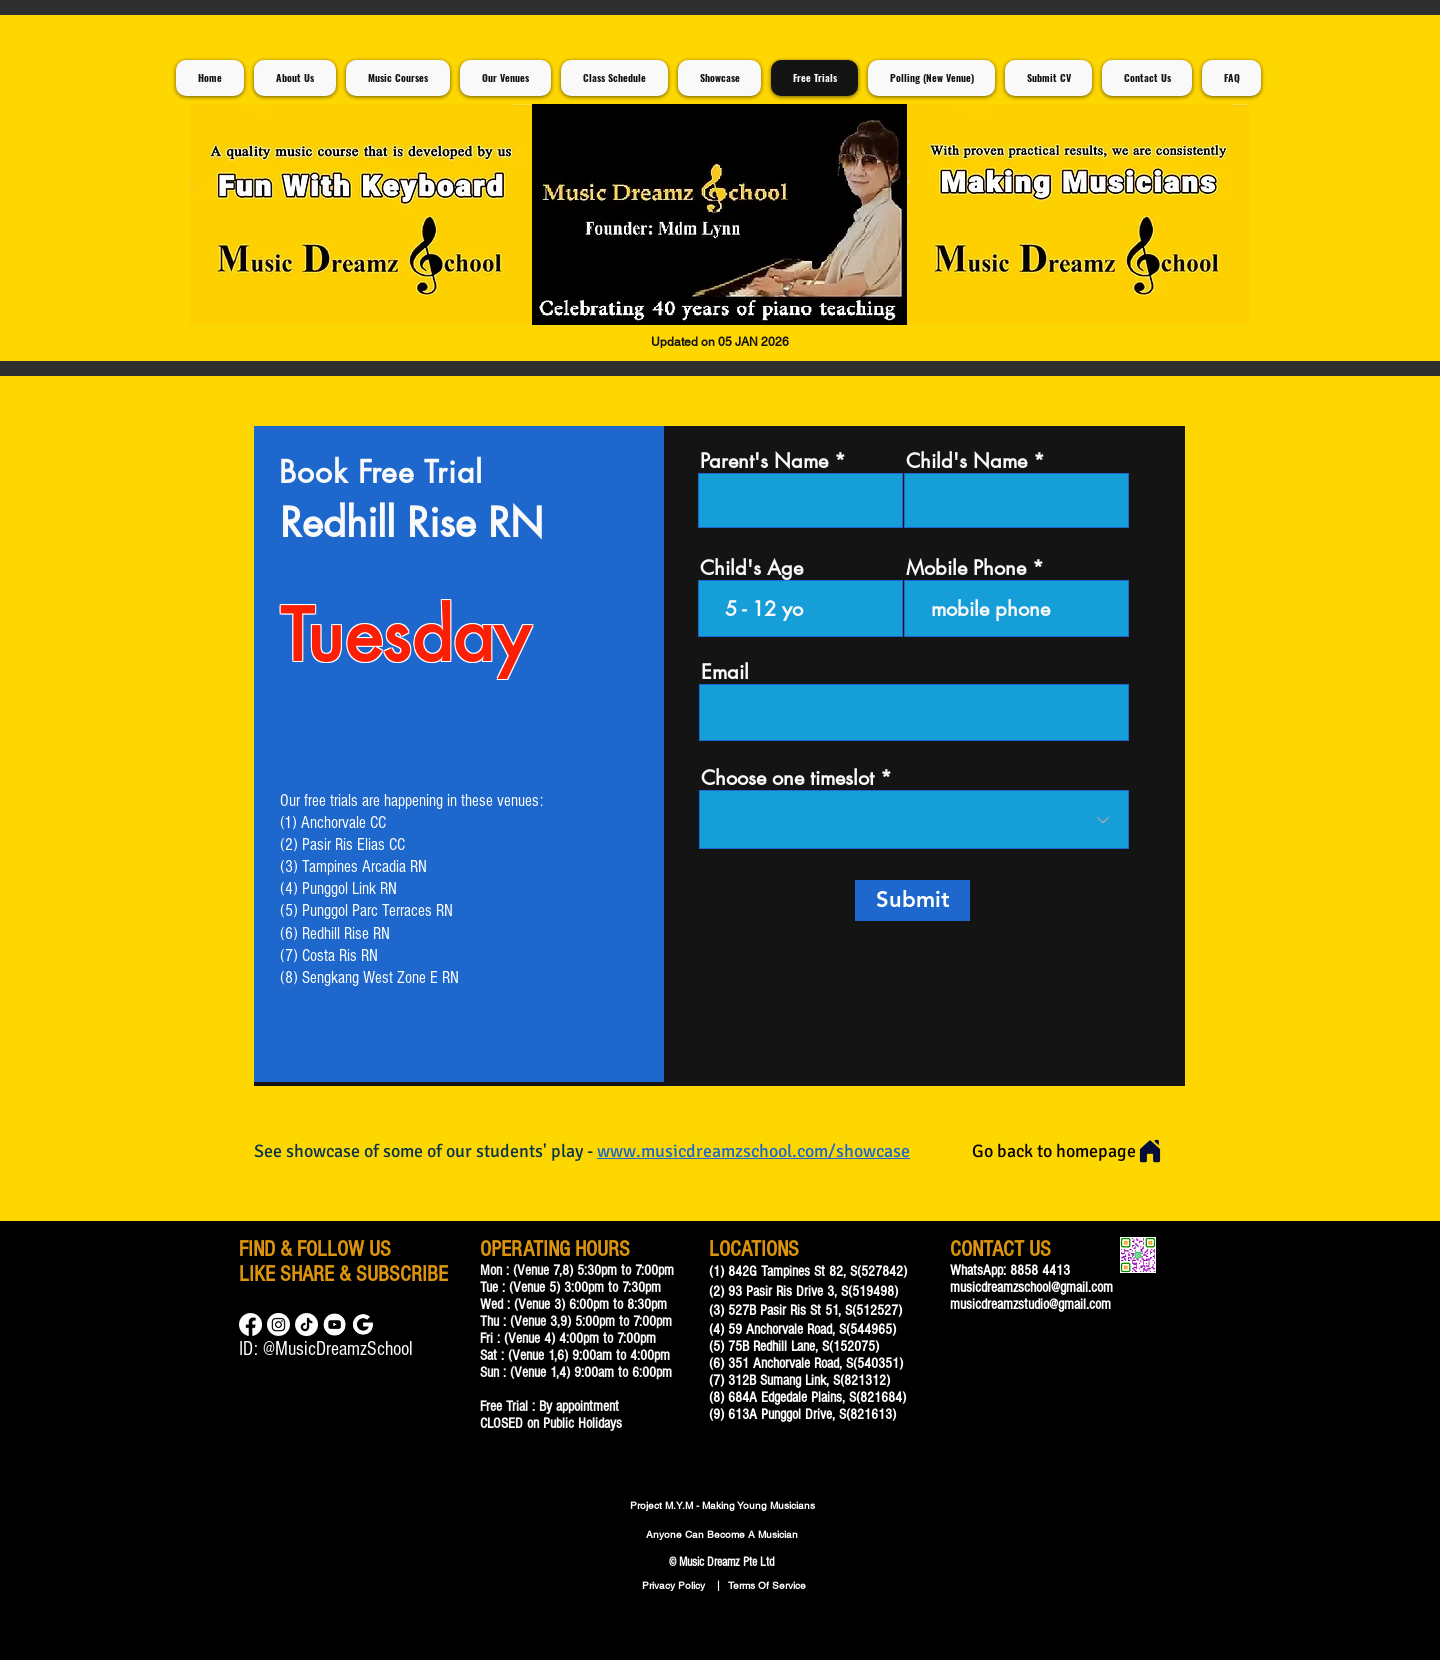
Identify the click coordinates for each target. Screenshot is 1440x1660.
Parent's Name (764, 461)
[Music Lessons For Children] (334, 1324)
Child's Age (751, 568)
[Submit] (912, 900)
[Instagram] (278, 1324)
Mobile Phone (966, 568)
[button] (719, 214)
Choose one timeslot (787, 778)
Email (725, 672)
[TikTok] (306, 1324)
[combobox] (914, 819)
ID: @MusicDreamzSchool (326, 1349)
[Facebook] (250, 1324)
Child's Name (966, 461)
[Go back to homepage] (1067, 1151)
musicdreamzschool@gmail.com (1031, 1287)
